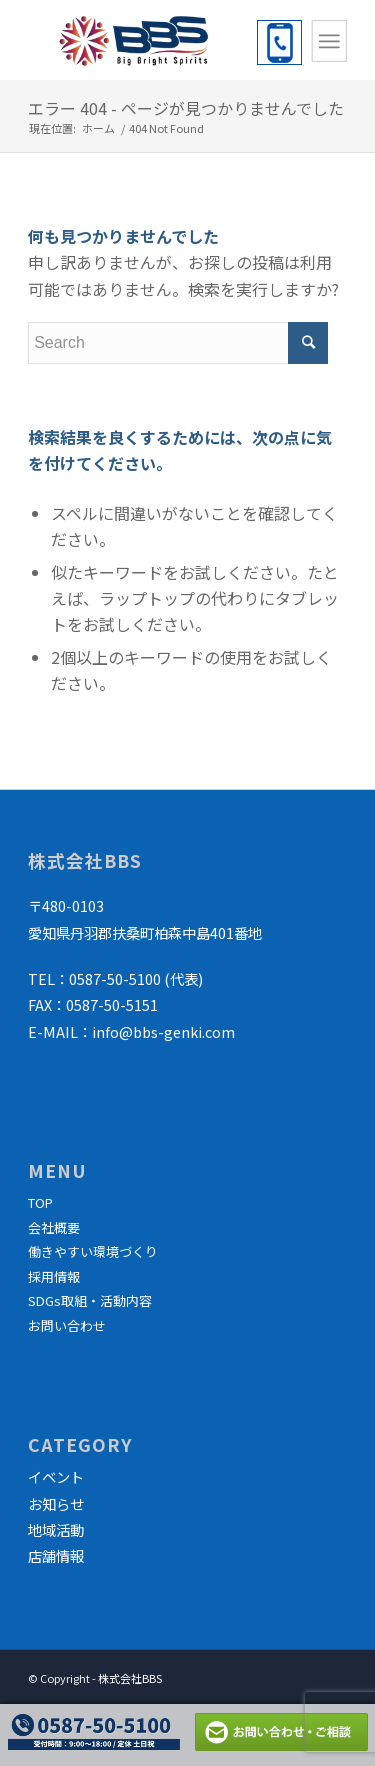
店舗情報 (56, 1555)
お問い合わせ (67, 1325)
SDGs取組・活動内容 (90, 1300)
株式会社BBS (130, 1678)
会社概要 (54, 1227)
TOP (40, 1202)
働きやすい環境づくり (93, 1251)
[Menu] (328, 41)
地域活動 (56, 1529)
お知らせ (56, 1503)
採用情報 (54, 1276)
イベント (56, 1476)
